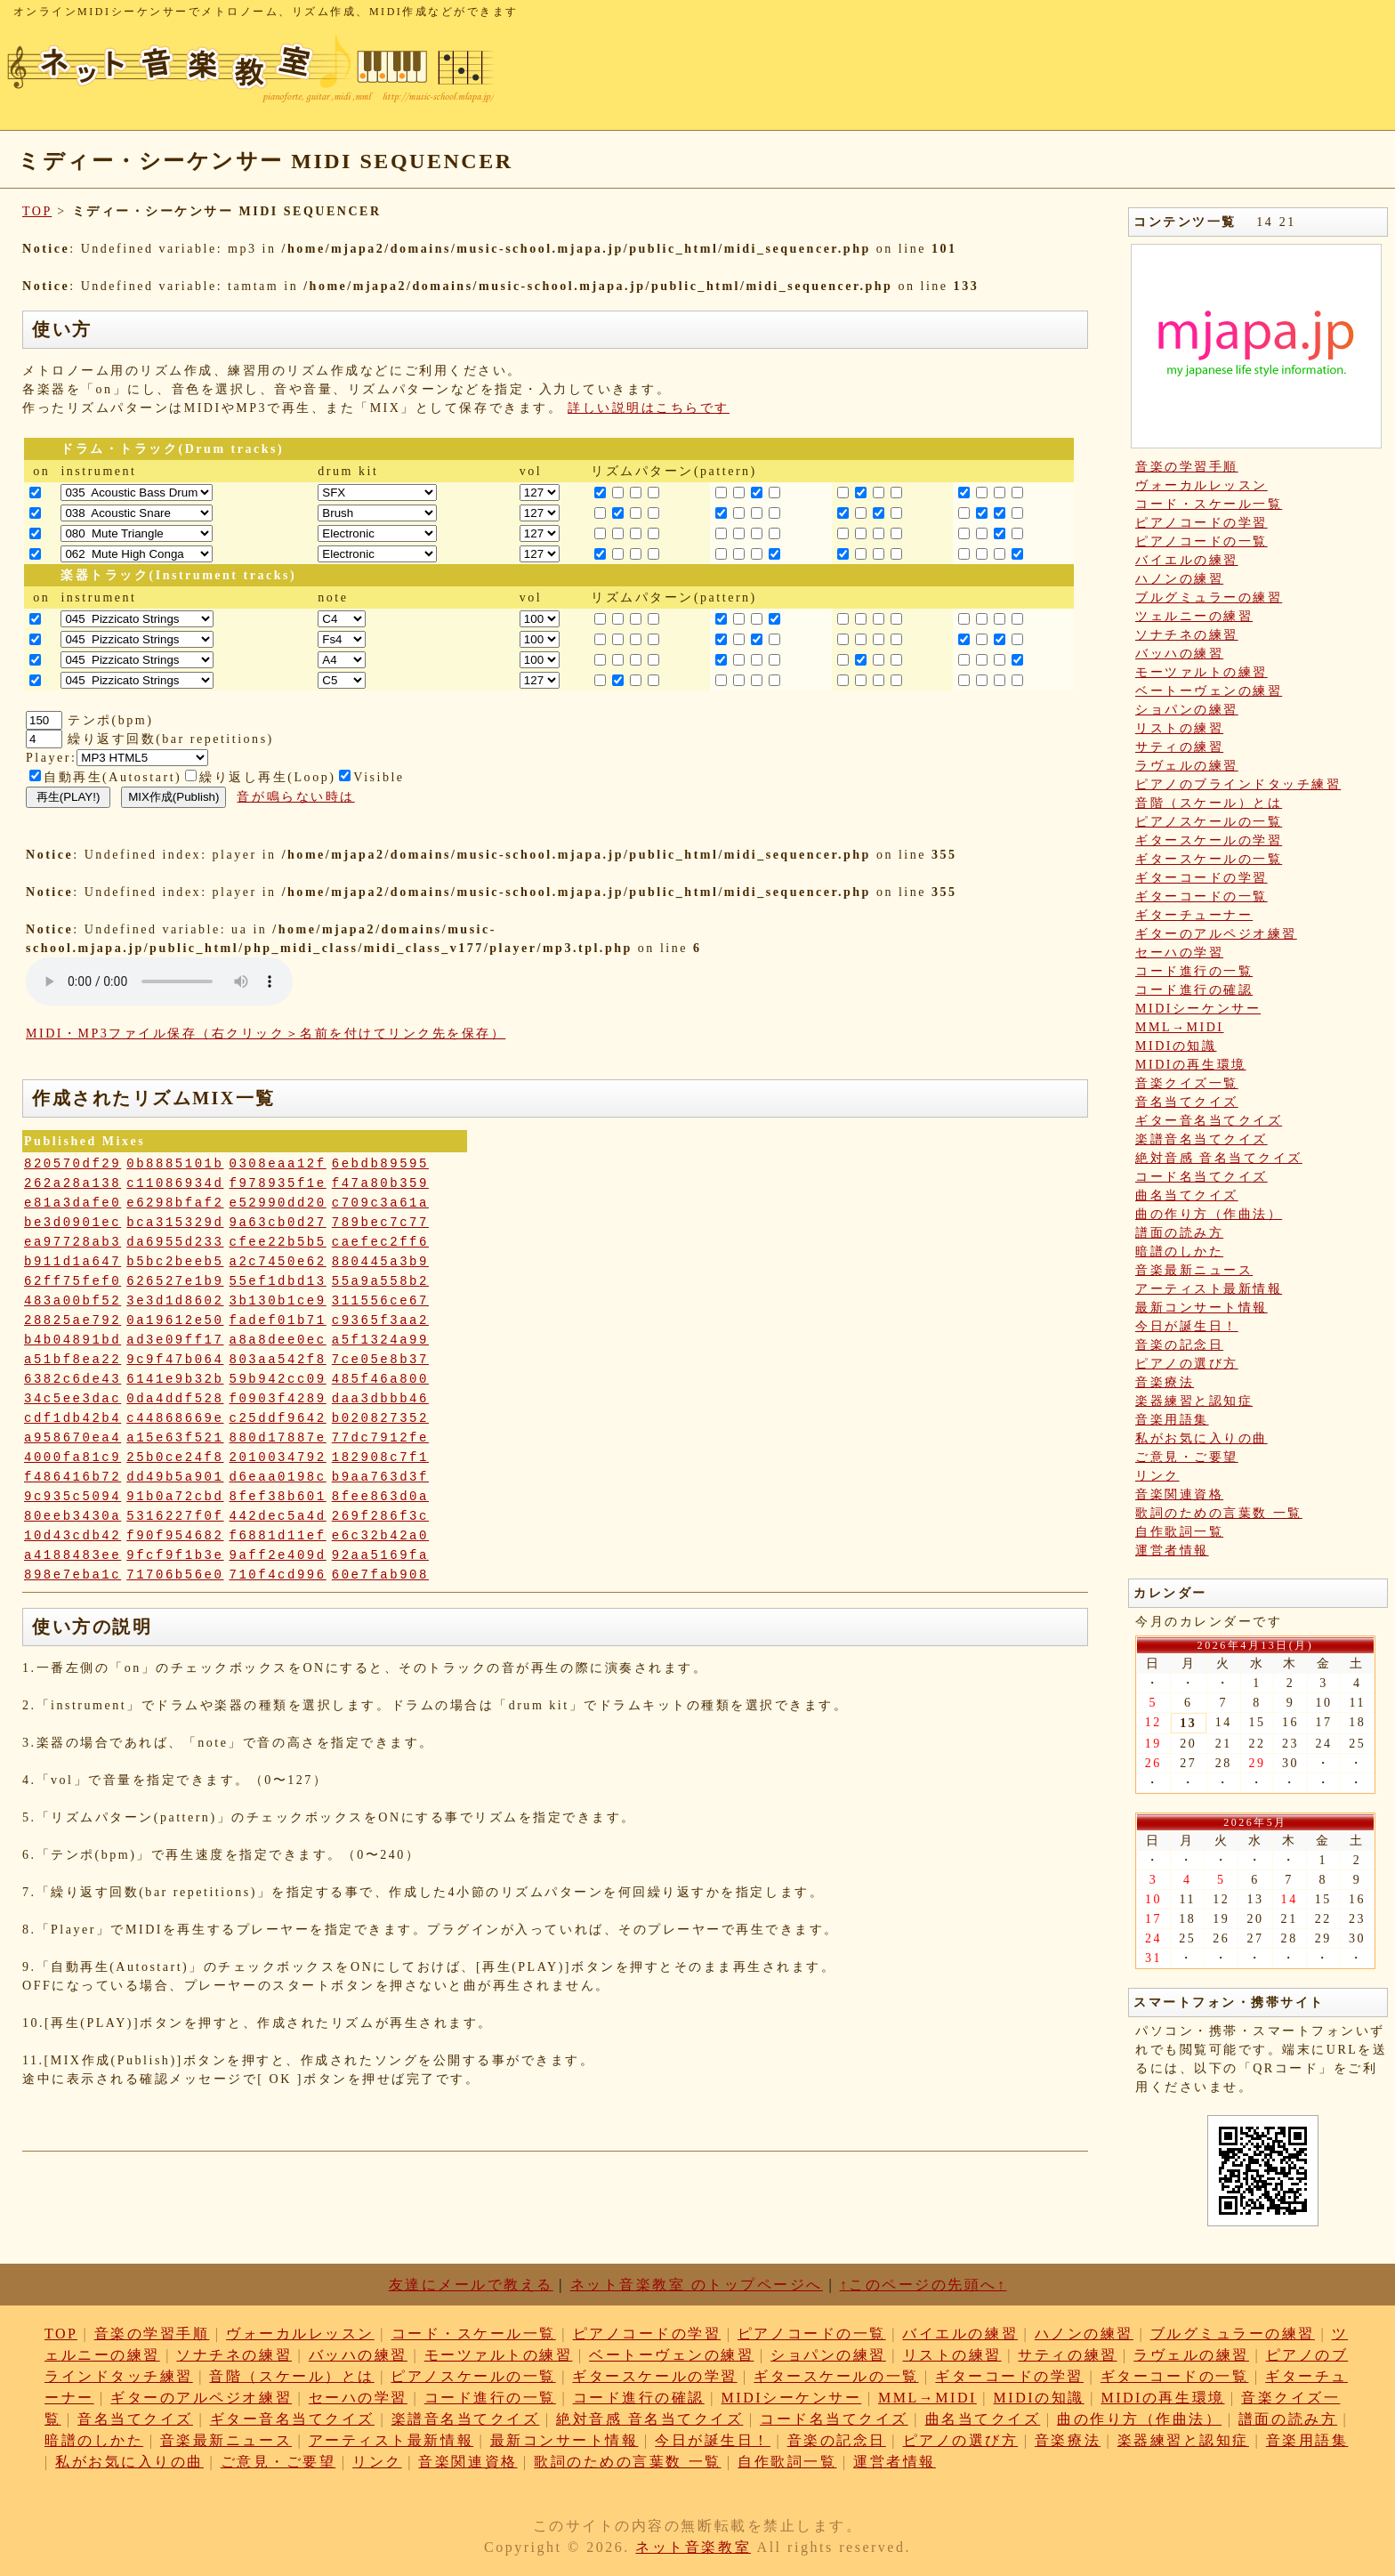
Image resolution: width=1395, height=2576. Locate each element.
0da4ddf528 (174, 1399)
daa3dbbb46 (380, 1399)
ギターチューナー (1194, 915)
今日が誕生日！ (1186, 1326)
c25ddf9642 (278, 1418)
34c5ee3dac (72, 1399)
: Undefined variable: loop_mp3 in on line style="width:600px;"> (159, 981)
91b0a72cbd (174, 1497)
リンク (1157, 1475)
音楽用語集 (1172, 1419)
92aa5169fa (380, 1555)
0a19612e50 (174, 1320)
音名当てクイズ (1186, 1102)
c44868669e (174, 1418)
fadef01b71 (278, 1320)
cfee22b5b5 (278, 1242)
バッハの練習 (1179, 653)
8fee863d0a (380, 1497)
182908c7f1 (380, 1457)
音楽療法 (1164, 1382)
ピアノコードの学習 (1201, 522)
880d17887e (278, 1438)
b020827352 (380, 1418)
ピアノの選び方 (1186, 1363)
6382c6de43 (72, 1379)
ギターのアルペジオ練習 (1216, 934)
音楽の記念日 (1179, 1345)
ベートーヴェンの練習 (1208, 691)
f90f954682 (174, 1536)
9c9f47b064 (174, 1360)
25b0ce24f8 (174, 1457)
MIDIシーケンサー (1198, 1008)
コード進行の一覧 (1194, 971)
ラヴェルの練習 (1186, 765)
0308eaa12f (278, 1164)
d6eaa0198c (278, 1477)
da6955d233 (174, 1242)
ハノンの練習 (1179, 578)
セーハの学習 (1179, 952)
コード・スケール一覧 (1208, 504)
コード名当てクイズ (1201, 1176)
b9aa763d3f (380, 1477)
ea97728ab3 (72, 1242)
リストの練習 (1179, 728)
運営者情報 (1172, 1550)
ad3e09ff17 (174, 1340)
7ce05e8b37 (380, 1360)
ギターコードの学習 (1201, 877)
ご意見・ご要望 (1186, 1457)
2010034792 (278, 1457)
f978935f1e (278, 1183)
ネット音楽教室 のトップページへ (696, 2284)
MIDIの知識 (1176, 1046)
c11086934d (174, 1183)
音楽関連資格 (1179, 1494)
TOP (37, 211)
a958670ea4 (72, 1438)
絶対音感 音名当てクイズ (1218, 1158)
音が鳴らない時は (295, 796)
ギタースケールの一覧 (1208, 859)
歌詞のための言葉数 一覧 (1218, 1513)
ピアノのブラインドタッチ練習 (1238, 784)
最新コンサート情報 (1201, 1307)
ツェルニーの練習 (1194, 616)
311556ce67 (380, 1301)
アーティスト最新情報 (1208, 1289)
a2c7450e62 (278, 1262)
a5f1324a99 (380, 1340)
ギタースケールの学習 (1208, 840)
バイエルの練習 (1186, 560)
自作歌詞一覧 (1179, 1531)
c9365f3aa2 (380, 1320)
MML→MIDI (1179, 1027)
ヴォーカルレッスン (1201, 485)
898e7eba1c (72, 1575)
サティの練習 (1179, 747)
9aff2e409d (278, 1555)
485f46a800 (380, 1379)
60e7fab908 (380, 1575)
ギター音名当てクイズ (1208, 1120)
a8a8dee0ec (278, 1340)
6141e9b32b (174, 1379)
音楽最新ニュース (1194, 1270)
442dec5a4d (278, 1516)
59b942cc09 (278, 1379)
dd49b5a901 (174, 1477)
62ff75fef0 (72, 1281)
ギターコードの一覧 (1201, 896)
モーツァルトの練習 (1201, 672)
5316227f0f (174, 1516)
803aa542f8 (278, 1360)
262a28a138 (72, 1183)
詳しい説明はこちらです (649, 408)
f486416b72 (72, 1477)
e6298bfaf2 (174, 1203)
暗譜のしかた (1179, 1251)
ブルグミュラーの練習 (1208, 597)
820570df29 (72, 1164)
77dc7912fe (380, 1438)
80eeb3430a (72, 1516)
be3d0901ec (72, 1222)
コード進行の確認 (1194, 990)
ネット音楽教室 (693, 2547)
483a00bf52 (72, 1301)
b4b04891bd (72, 1340)
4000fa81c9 (72, 1457)
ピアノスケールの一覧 (1208, 821)
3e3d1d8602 (174, 1301)
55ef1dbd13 (278, 1281)
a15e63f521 (174, 1438)
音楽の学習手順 (1186, 466)
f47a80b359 (380, 1183)
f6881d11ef (278, 1536)
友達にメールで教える (471, 2284)
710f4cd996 (278, 1575)
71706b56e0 (174, 1575)
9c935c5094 (72, 1497)
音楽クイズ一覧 (1186, 1083)
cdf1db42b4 (72, 1418)
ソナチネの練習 (1186, 635)
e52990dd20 (278, 1203)
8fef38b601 (278, 1497)
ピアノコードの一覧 (1201, 541)
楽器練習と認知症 (1194, 1401)
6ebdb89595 (380, 1164)
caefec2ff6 (380, 1242)
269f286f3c (380, 1516)
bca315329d (174, 1222)
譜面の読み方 (1179, 1233)
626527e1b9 (174, 1281)
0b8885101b (174, 1164)
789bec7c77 (380, 1222)
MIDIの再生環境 (1190, 1064)
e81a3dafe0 (72, 1203)
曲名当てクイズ (1186, 1195)
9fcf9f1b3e (174, 1555)
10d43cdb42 (72, 1536)
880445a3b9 (380, 1262)
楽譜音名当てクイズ (1201, 1139)
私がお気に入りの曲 (1201, 1438)
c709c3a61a (380, 1203)
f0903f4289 (278, 1399)
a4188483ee (72, 1555)
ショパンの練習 (1186, 709)
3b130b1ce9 (278, 1301)
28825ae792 (72, 1320)
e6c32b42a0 (380, 1536)
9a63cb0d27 (278, 1222)
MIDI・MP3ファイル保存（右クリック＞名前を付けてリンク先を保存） (265, 1033)
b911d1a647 (72, 1262)
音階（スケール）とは (1208, 803)
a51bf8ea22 (72, 1360)
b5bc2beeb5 (174, 1262)
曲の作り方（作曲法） (1208, 1214)
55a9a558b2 (380, 1281)
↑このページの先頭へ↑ (923, 2284)
